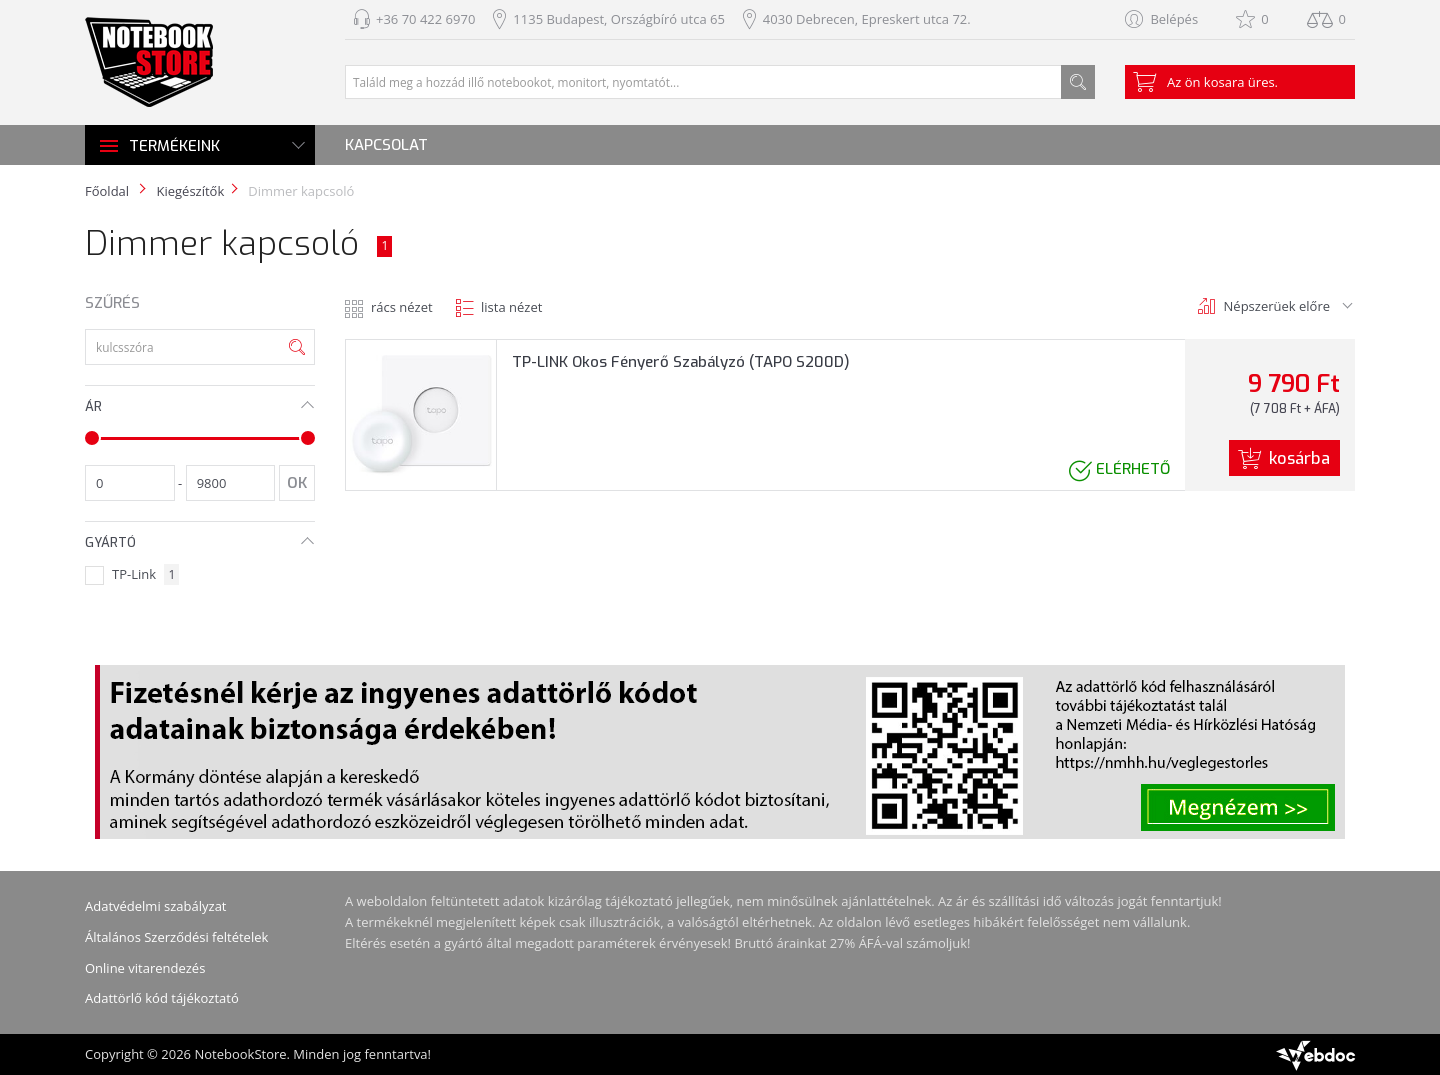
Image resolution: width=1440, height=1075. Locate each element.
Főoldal (107, 191)
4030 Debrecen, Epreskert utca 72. (867, 19)
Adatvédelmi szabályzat (156, 906)
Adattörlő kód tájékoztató (162, 998)
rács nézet (402, 307)
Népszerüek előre (1277, 306)
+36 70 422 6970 (425, 19)
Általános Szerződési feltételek (176, 937)
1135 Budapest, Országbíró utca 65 (619, 19)
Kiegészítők (190, 191)
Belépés (1174, 19)
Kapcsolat (386, 145)
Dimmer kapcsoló (301, 191)
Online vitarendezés (145, 968)
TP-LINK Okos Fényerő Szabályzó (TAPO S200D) (681, 362)
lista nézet (511, 307)
